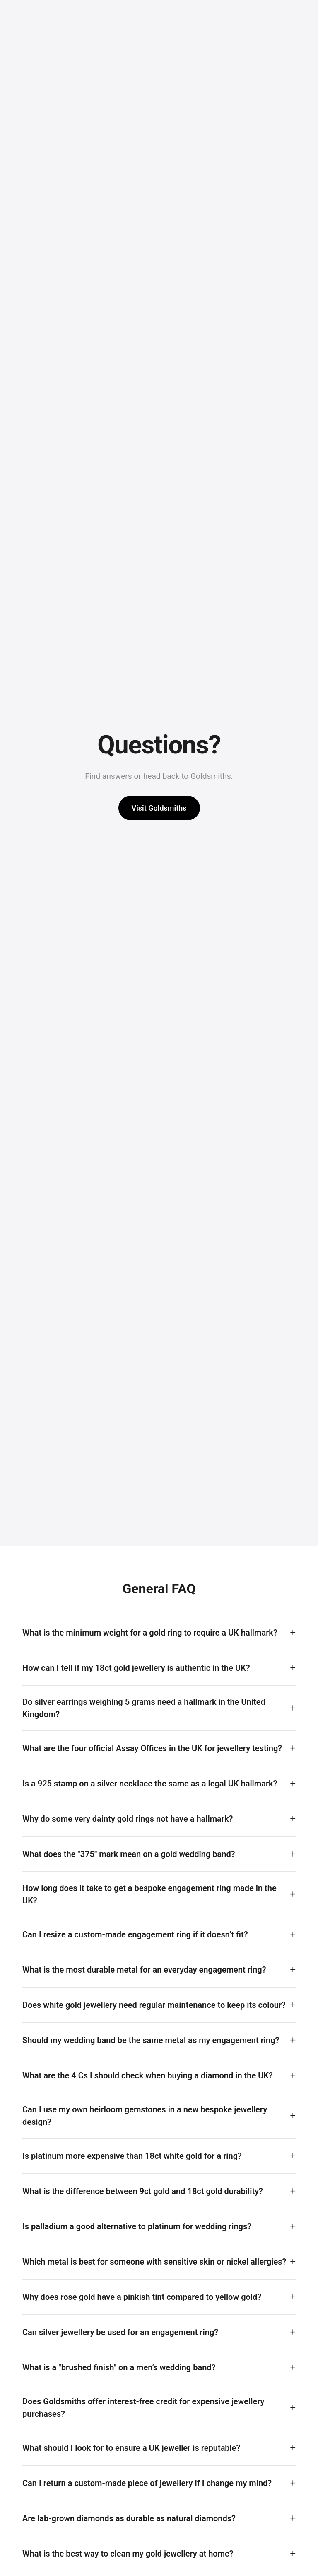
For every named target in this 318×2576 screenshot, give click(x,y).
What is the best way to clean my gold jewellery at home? (128, 2554)
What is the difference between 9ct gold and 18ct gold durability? (142, 2191)
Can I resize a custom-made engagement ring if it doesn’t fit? (135, 1934)
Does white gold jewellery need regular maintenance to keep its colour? (154, 2005)
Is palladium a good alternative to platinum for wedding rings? (136, 2226)
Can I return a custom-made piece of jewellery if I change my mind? (147, 2483)
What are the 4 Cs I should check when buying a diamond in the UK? (147, 2075)
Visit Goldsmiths (159, 808)
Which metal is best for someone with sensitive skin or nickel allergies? (154, 2262)
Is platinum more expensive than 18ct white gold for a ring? (132, 2156)
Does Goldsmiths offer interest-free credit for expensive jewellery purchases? (143, 2407)
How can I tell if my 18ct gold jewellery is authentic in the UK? (136, 1668)
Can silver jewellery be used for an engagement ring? (120, 2332)
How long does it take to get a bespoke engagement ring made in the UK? (149, 1894)
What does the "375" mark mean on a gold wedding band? (128, 1854)
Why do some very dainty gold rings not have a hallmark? (127, 1819)
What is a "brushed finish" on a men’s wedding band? (118, 2367)
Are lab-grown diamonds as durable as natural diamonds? (129, 2518)
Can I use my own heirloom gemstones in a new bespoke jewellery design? (144, 2116)
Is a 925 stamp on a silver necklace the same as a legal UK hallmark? (149, 1784)
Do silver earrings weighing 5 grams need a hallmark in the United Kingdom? (143, 1708)
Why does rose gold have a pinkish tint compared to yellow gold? (141, 2297)
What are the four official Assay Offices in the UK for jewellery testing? (152, 1748)
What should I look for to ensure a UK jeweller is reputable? (131, 2448)
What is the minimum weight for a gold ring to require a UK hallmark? (149, 1633)
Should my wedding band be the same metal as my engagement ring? (150, 2040)
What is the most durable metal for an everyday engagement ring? (144, 1970)
